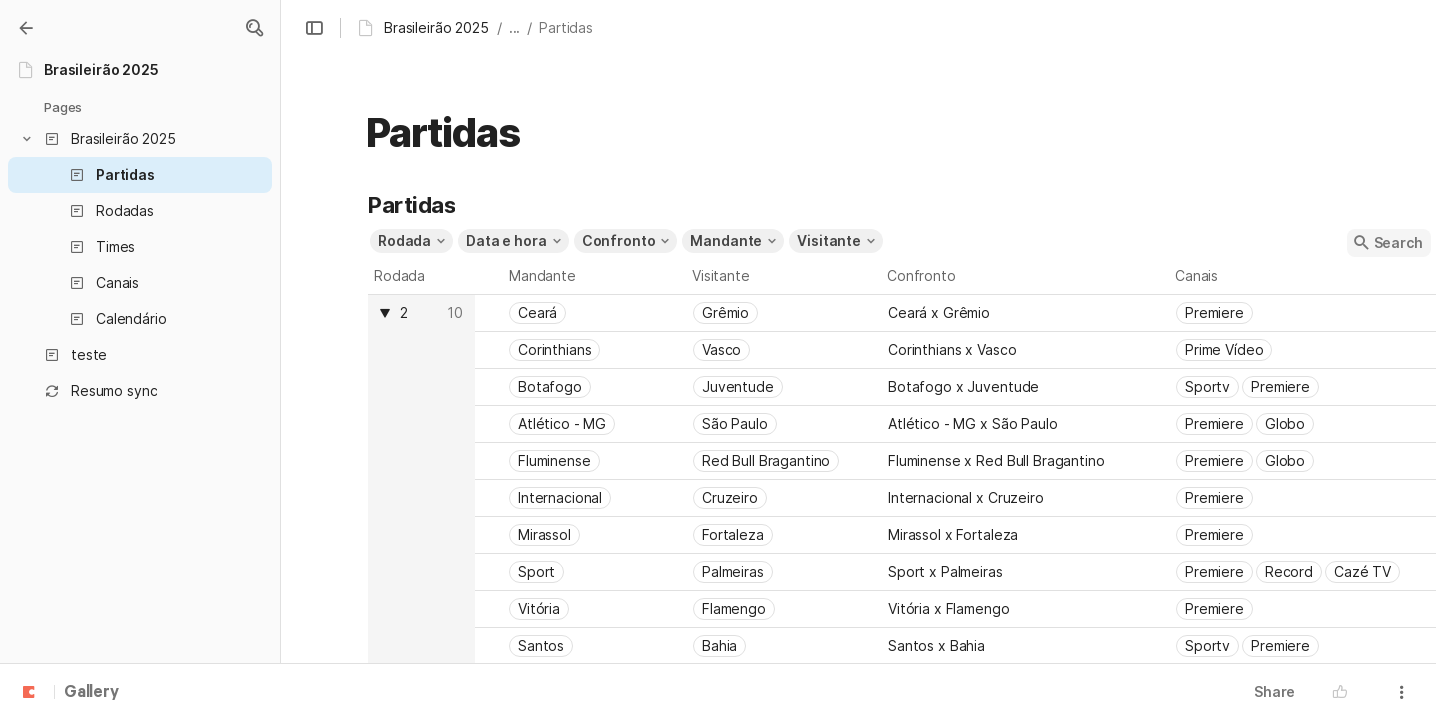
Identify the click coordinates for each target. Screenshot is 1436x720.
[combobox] (420, 313)
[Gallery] (26, 28)
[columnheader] (421, 479)
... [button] (515, 27)
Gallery (91, 693)
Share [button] (1274, 691)
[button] (254, 28)
